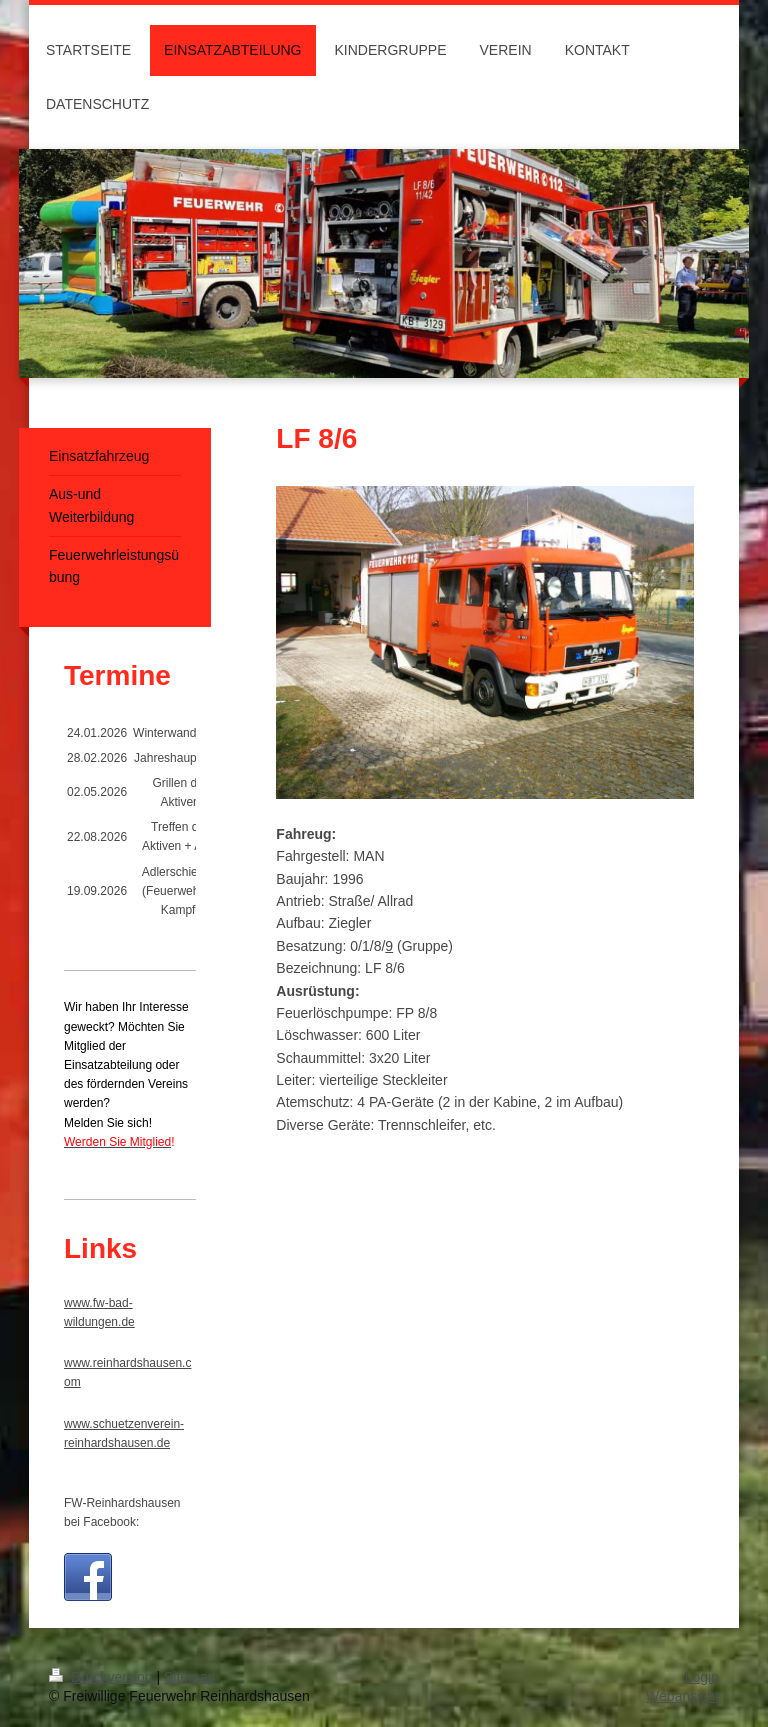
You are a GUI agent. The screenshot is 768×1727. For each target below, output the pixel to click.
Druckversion (102, 1677)
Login (702, 1677)
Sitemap (189, 1677)
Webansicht (682, 1696)
